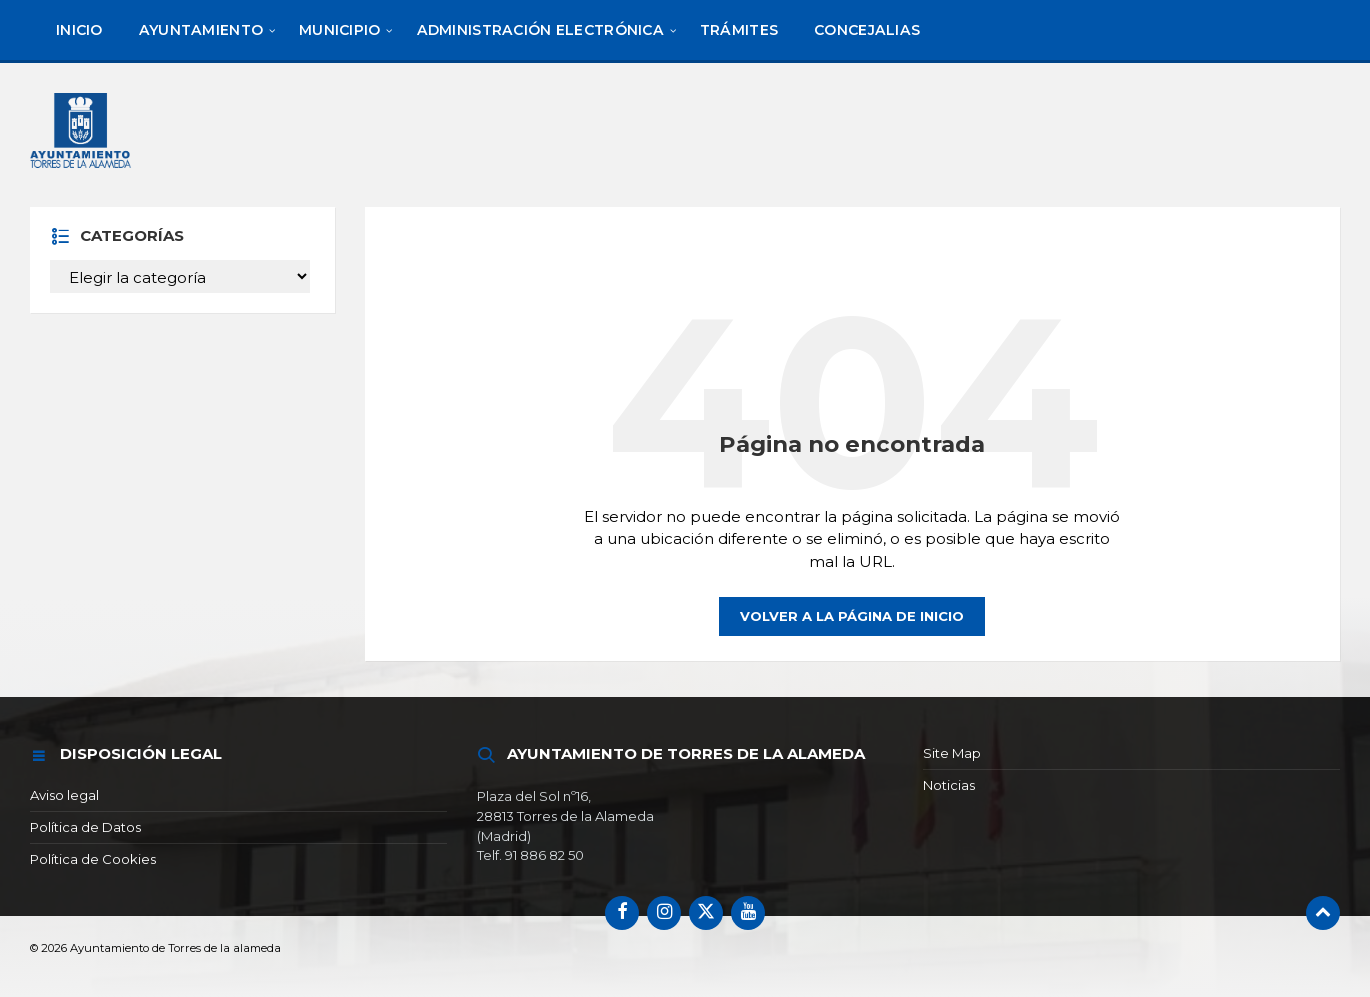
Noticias (949, 785)
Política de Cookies (93, 859)
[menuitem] (79, 30)
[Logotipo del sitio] (84, 133)
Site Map (952, 753)
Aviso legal (64, 795)
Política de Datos (85, 827)
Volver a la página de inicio (852, 616)
